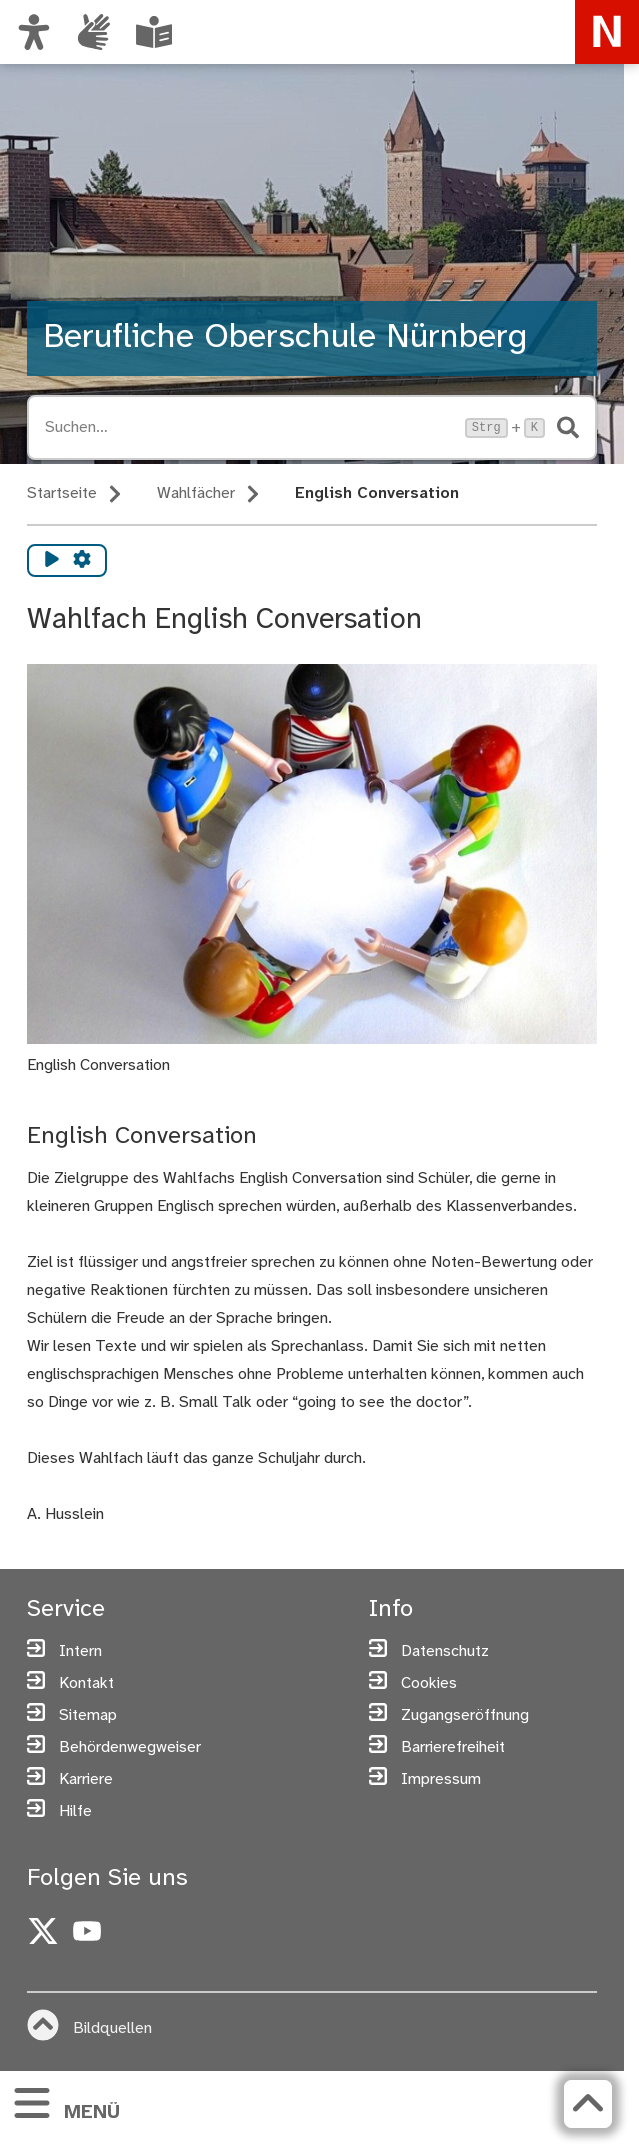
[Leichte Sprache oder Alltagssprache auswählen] (154, 32)
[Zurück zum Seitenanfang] (588, 2104)
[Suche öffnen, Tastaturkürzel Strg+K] (249, 427)
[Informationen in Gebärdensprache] (94, 32)
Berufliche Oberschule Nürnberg (285, 338)
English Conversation (377, 493)
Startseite (62, 493)
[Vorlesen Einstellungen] (82, 560)
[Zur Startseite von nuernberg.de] (607, 32)
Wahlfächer (196, 493)
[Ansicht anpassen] (34, 32)
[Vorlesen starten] (52, 560)
